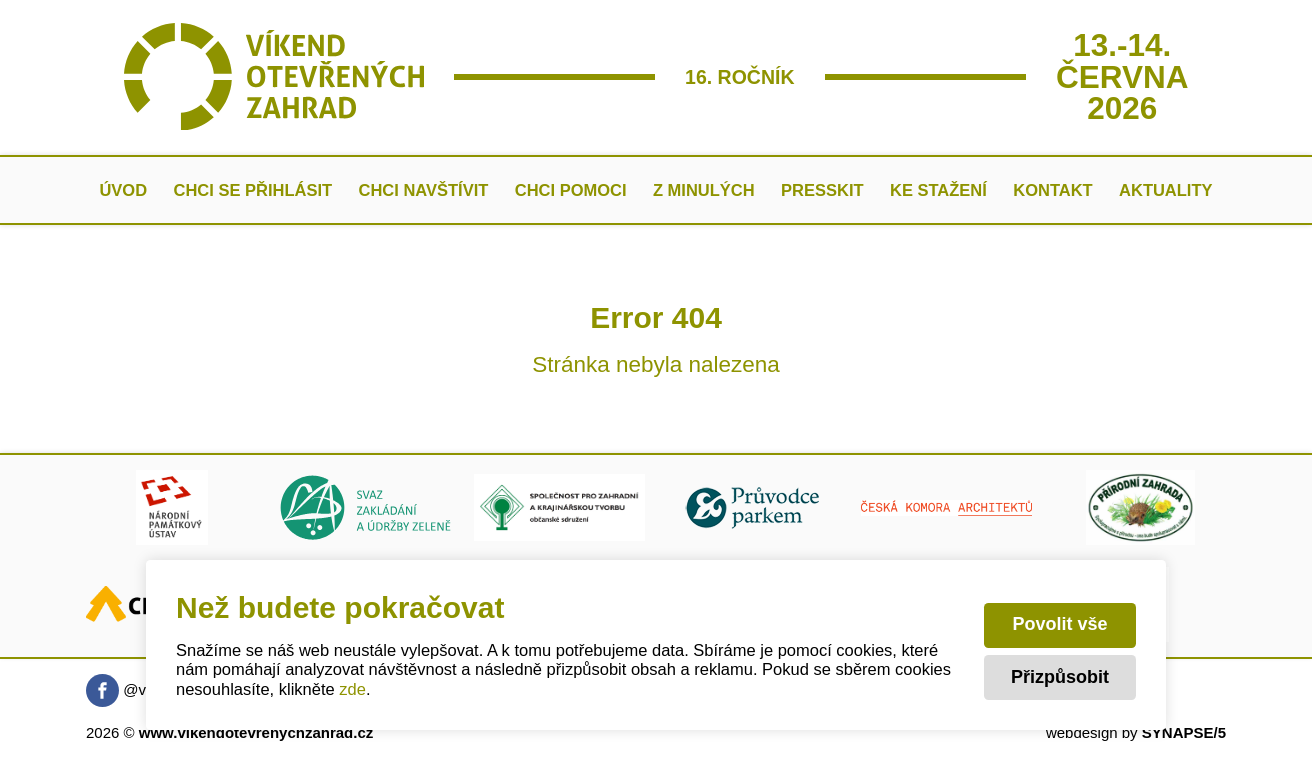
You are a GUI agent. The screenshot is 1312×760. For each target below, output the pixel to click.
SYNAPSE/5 (1184, 732)
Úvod (123, 190)
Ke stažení (938, 190)
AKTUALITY (1166, 190)
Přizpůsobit (1060, 677)
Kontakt (1052, 190)
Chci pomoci (571, 190)
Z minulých (704, 190)
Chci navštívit (423, 190)
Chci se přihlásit (253, 190)
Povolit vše (1059, 624)
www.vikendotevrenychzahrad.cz (256, 732)
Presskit (822, 190)
